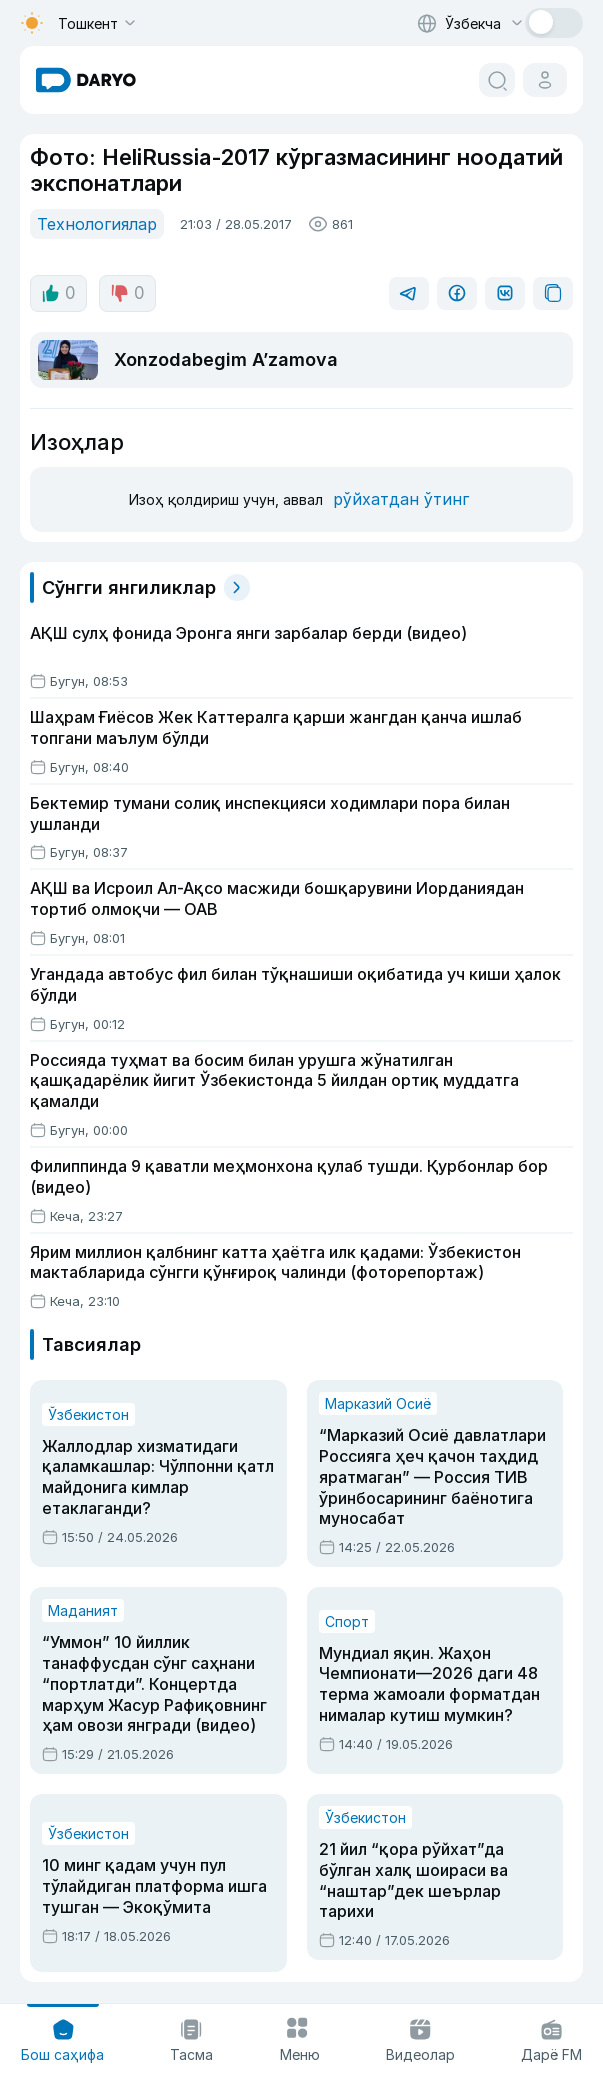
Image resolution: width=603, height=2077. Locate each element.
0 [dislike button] (124, 291)
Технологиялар (93, 222)
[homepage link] (86, 80)
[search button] (497, 80)
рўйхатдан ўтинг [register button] (394, 496)
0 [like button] (57, 291)
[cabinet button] (545, 80)
